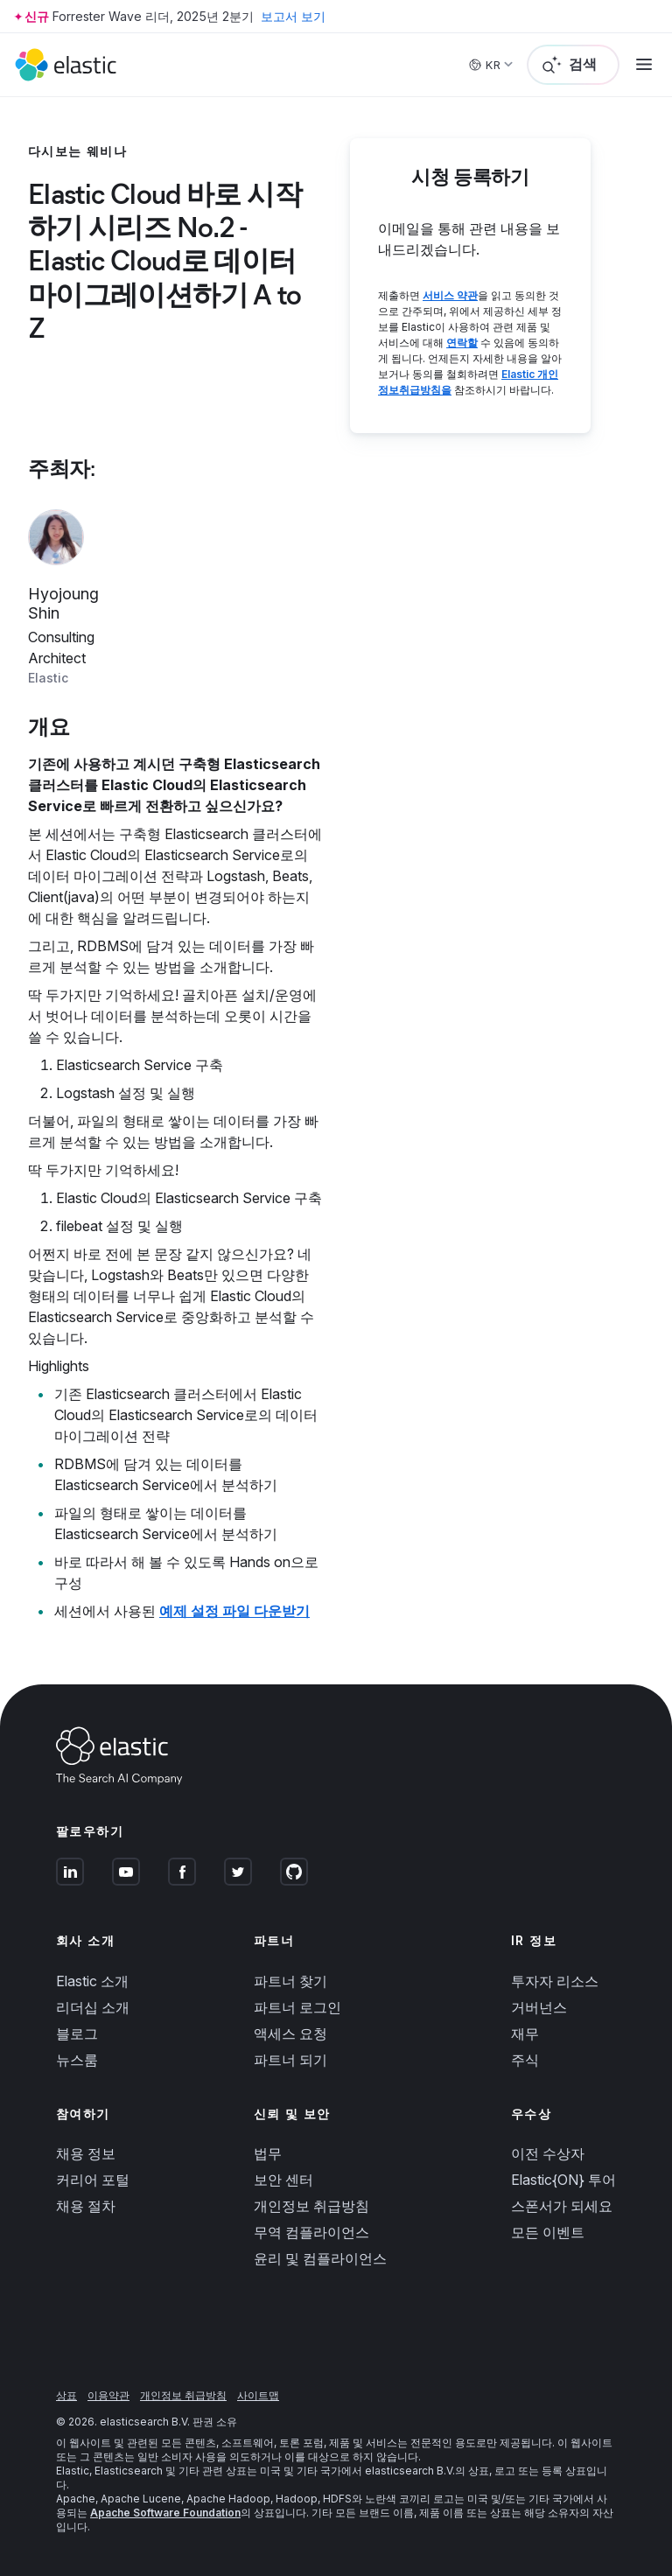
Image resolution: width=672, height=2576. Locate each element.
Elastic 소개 (92, 1981)
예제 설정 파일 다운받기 (234, 1611)
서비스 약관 (450, 295)
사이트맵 (258, 2395)
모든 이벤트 (547, 2232)
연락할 (462, 342)
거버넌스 (539, 2007)
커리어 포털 (93, 2179)
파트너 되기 (290, 2059)
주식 (525, 2059)
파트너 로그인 (297, 2007)
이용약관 (109, 2395)
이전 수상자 (547, 2153)
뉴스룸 (77, 2059)
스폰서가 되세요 (561, 2206)
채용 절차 (86, 2206)
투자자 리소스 (554, 1981)
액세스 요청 (290, 2033)
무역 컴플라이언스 (311, 2232)
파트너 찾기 (290, 1981)
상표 (66, 2395)
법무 (268, 2153)
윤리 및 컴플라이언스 (320, 2258)
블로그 (77, 2033)
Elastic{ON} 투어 (563, 2179)
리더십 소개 (93, 2007)
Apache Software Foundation (165, 2512)
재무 (525, 2033)
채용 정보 (86, 2153)
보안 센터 (283, 2179)
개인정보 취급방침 (311, 2206)
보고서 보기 (293, 16)
